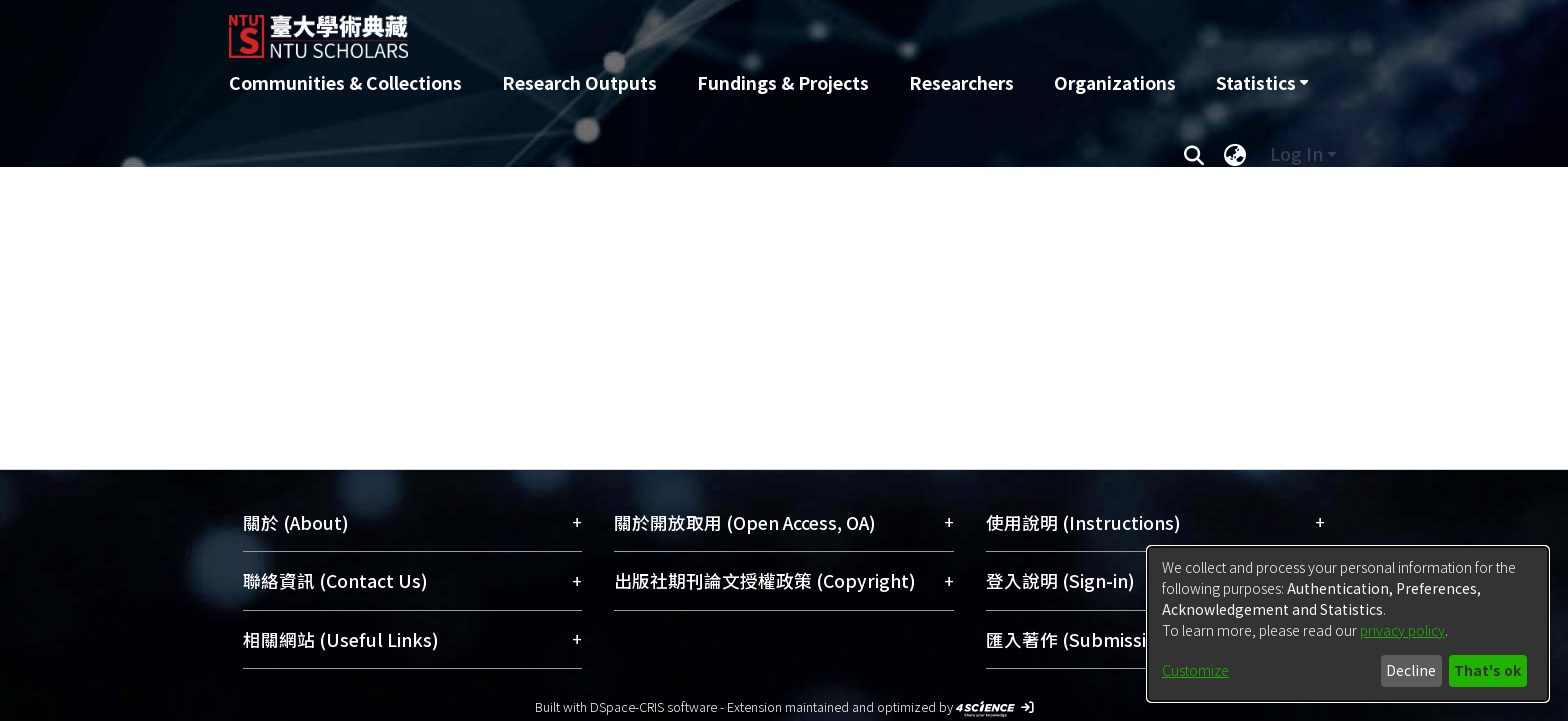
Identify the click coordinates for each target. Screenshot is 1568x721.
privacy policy (1402, 630)
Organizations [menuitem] (1115, 82)
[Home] (676, 29)
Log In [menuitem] (1296, 153)
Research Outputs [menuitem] (579, 82)
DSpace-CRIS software (653, 706)
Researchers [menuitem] (961, 82)
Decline (1411, 670)
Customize (1195, 670)
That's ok (1487, 670)
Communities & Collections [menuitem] (345, 82)
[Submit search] (1193, 154)
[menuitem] (1262, 83)
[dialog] (1348, 624)
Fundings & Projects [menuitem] (783, 82)
